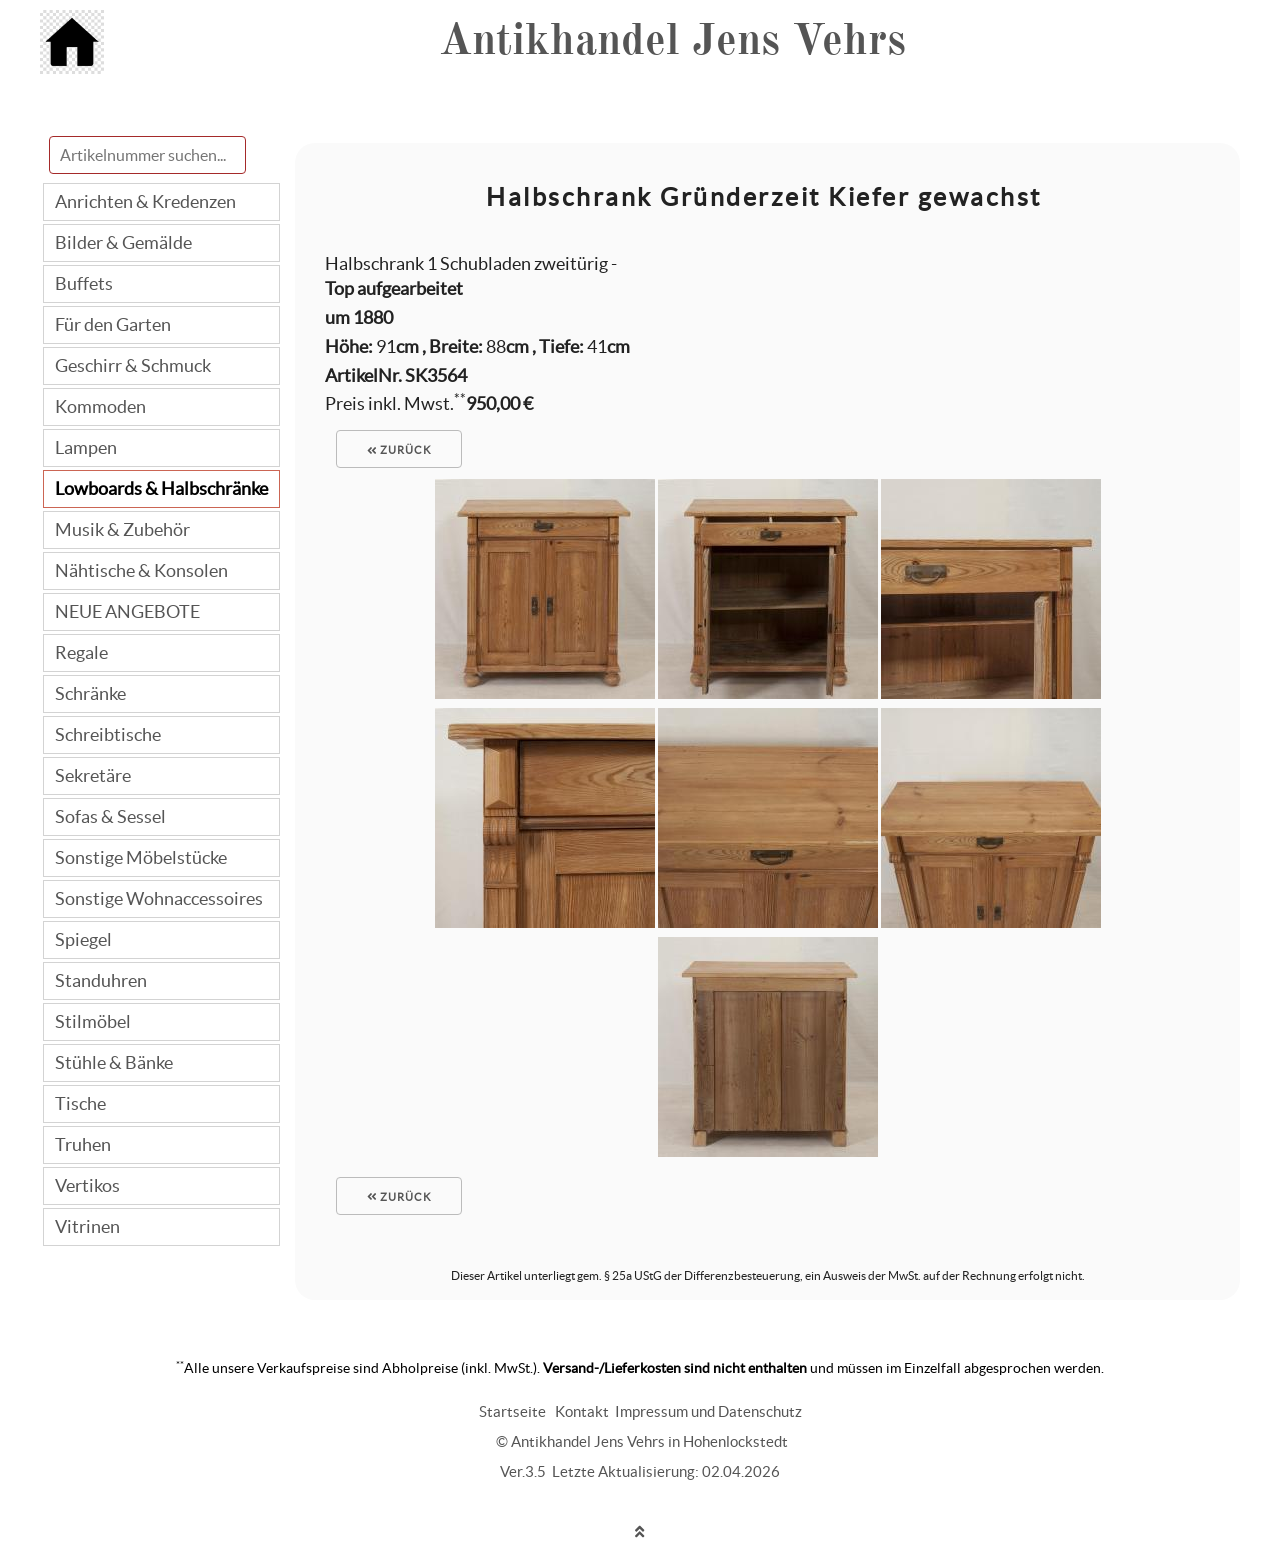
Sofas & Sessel (110, 816)
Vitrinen (87, 1226)
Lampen (86, 447)
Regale (81, 652)
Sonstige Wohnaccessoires (159, 898)
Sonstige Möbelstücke (141, 857)
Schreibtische (108, 734)
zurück (399, 450)
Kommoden (100, 406)
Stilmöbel (93, 1021)
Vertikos (87, 1185)
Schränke (90, 693)
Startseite (512, 1411)
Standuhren (101, 980)
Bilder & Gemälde (123, 242)
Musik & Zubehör (122, 529)
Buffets (84, 283)
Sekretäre (93, 775)
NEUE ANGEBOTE (127, 611)
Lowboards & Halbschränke (161, 488)
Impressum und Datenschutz (708, 1411)
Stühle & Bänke (114, 1062)
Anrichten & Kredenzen (145, 201)
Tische (80, 1103)
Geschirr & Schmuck (133, 365)
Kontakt (582, 1411)
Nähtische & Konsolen (141, 570)
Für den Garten (113, 324)
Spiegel (83, 939)
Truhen (83, 1144)
